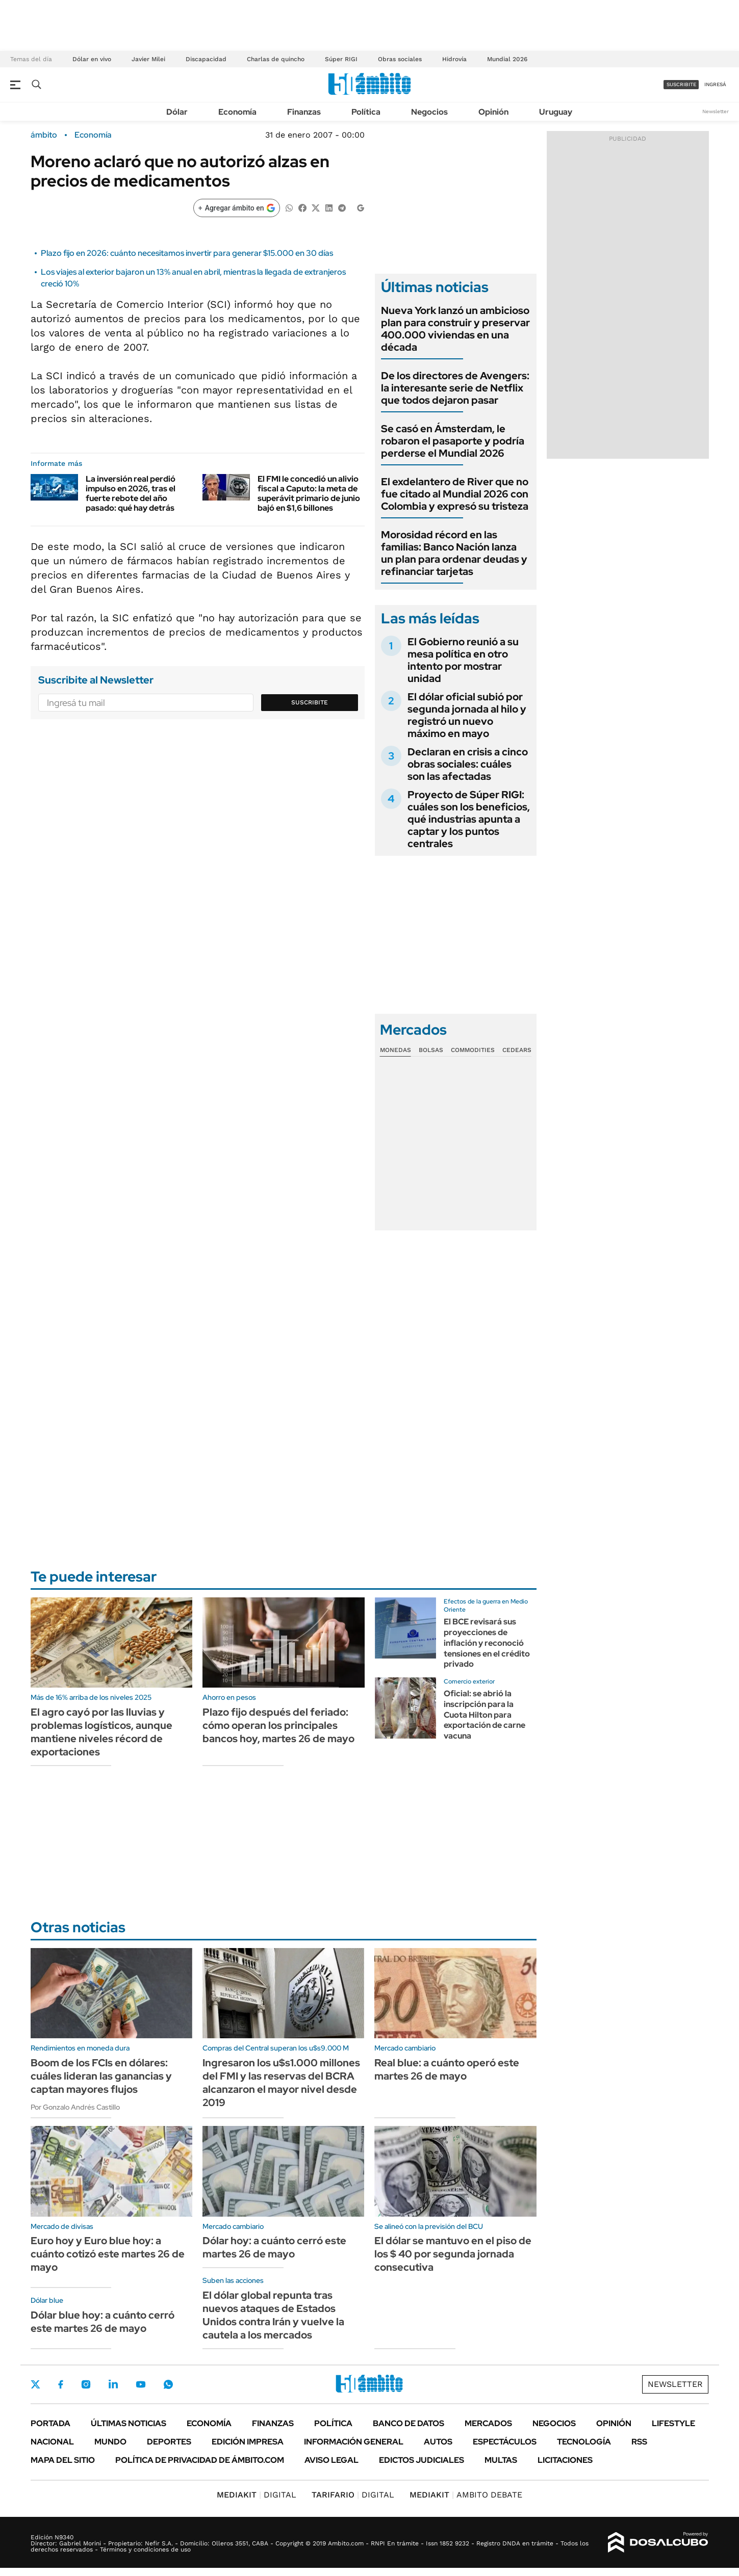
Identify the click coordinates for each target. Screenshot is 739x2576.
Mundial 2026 (507, 59)
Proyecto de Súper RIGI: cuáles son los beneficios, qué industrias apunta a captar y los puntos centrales (468, 819)
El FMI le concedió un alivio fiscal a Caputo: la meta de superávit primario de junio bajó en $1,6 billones (309, 494)
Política (365, 112)
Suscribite (309, 702)
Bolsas (431, 1050)
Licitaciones (565, 2460)
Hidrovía (454, 59)
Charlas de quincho (275, 59)
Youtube (141, 2384)
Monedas (395, 1050)
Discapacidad (206, 59)
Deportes (169, 2441)
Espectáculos (505, 2441)
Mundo (110, 2441)
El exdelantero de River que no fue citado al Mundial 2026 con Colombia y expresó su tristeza (454, 494)
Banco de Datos (408, 2423)
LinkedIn (113, 2384)
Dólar (177, 112)
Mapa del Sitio (63, 2460)
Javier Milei (148, 59)
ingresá (715, 84)
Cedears (516, 1050)
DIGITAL (256, 2495)
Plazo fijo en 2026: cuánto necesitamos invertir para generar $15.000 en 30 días (187, 253)
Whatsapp (168, 2384)
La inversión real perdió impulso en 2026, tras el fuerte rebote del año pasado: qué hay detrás (130, 494)
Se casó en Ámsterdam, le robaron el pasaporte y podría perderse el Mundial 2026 (452, 441)
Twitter (36, 2384)
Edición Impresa (248, 2441)
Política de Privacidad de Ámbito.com (199, 2460)
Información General (353, 2441)
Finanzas (304, 112)
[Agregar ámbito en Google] (236, 208)
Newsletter (715, 111)
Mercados (488, 2423)
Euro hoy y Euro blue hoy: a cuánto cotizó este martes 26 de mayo (108, 2254)
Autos (438, 2441)
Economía (237, 112)
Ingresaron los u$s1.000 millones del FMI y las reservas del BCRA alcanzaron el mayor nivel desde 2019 (281, 2082)
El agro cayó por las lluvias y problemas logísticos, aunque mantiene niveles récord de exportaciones (101, 1731)
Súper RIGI (341, 59)
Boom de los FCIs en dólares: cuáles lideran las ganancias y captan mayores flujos (101, 2076)
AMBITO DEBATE (466, 2495)
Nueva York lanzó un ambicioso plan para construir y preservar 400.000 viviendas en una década (455, 329)
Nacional (52, 2441)
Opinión (493, 112)
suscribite (681, 84)
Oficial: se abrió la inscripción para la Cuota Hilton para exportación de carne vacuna (484, 1714)
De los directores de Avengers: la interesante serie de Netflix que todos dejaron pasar (455, 388)
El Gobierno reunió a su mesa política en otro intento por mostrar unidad (463, 660)
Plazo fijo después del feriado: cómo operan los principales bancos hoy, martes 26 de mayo (278, 1725)
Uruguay (555, 112)
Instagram (85, 2384)
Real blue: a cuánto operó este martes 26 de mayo (446, 2069)
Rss (639, 2441)
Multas (501, 2460)
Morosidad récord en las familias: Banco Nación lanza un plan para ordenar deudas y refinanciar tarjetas (454, 553)
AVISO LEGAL (331, 2460)
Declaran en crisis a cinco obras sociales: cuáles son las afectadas (467, 764)
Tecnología (584, 2441)
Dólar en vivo (91, 59)
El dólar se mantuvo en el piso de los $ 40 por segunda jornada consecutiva (452, 2254)
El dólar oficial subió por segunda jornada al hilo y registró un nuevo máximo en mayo (466, 715)
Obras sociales (400, 59)
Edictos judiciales (421, 2460)
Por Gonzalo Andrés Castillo (75, 2107)
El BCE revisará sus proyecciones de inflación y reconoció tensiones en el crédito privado (487, 1642)
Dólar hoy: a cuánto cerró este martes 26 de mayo (274, 2247)
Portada (50, 2423)
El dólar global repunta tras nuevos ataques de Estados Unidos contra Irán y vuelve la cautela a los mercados (273, 2315)
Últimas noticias (128, 2423)
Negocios (429, 112)
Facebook (60, 2384)
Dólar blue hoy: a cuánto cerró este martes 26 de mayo (102, 2321)
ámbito (44, 135)
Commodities (473, 1050)
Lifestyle (673, 2423)
